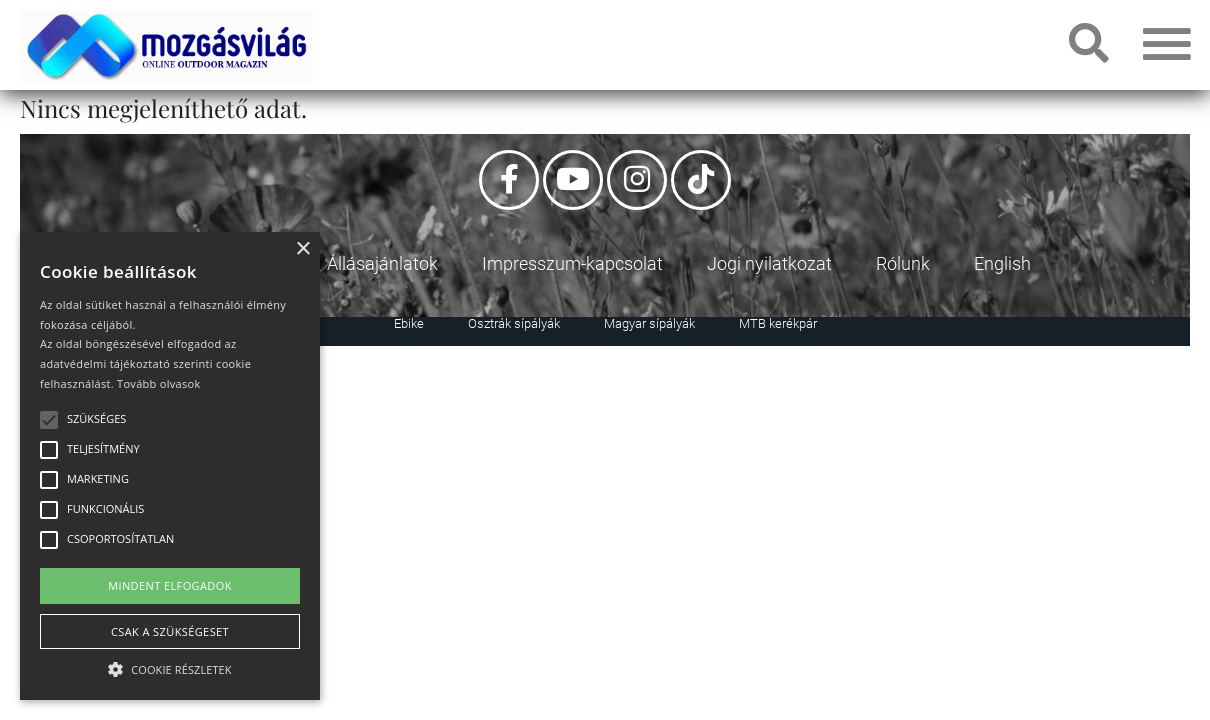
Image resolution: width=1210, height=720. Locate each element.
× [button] (302, 249)
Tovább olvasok (158, 383)
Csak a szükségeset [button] (170, 631)
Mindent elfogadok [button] (170, 585)
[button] (170, 666)
